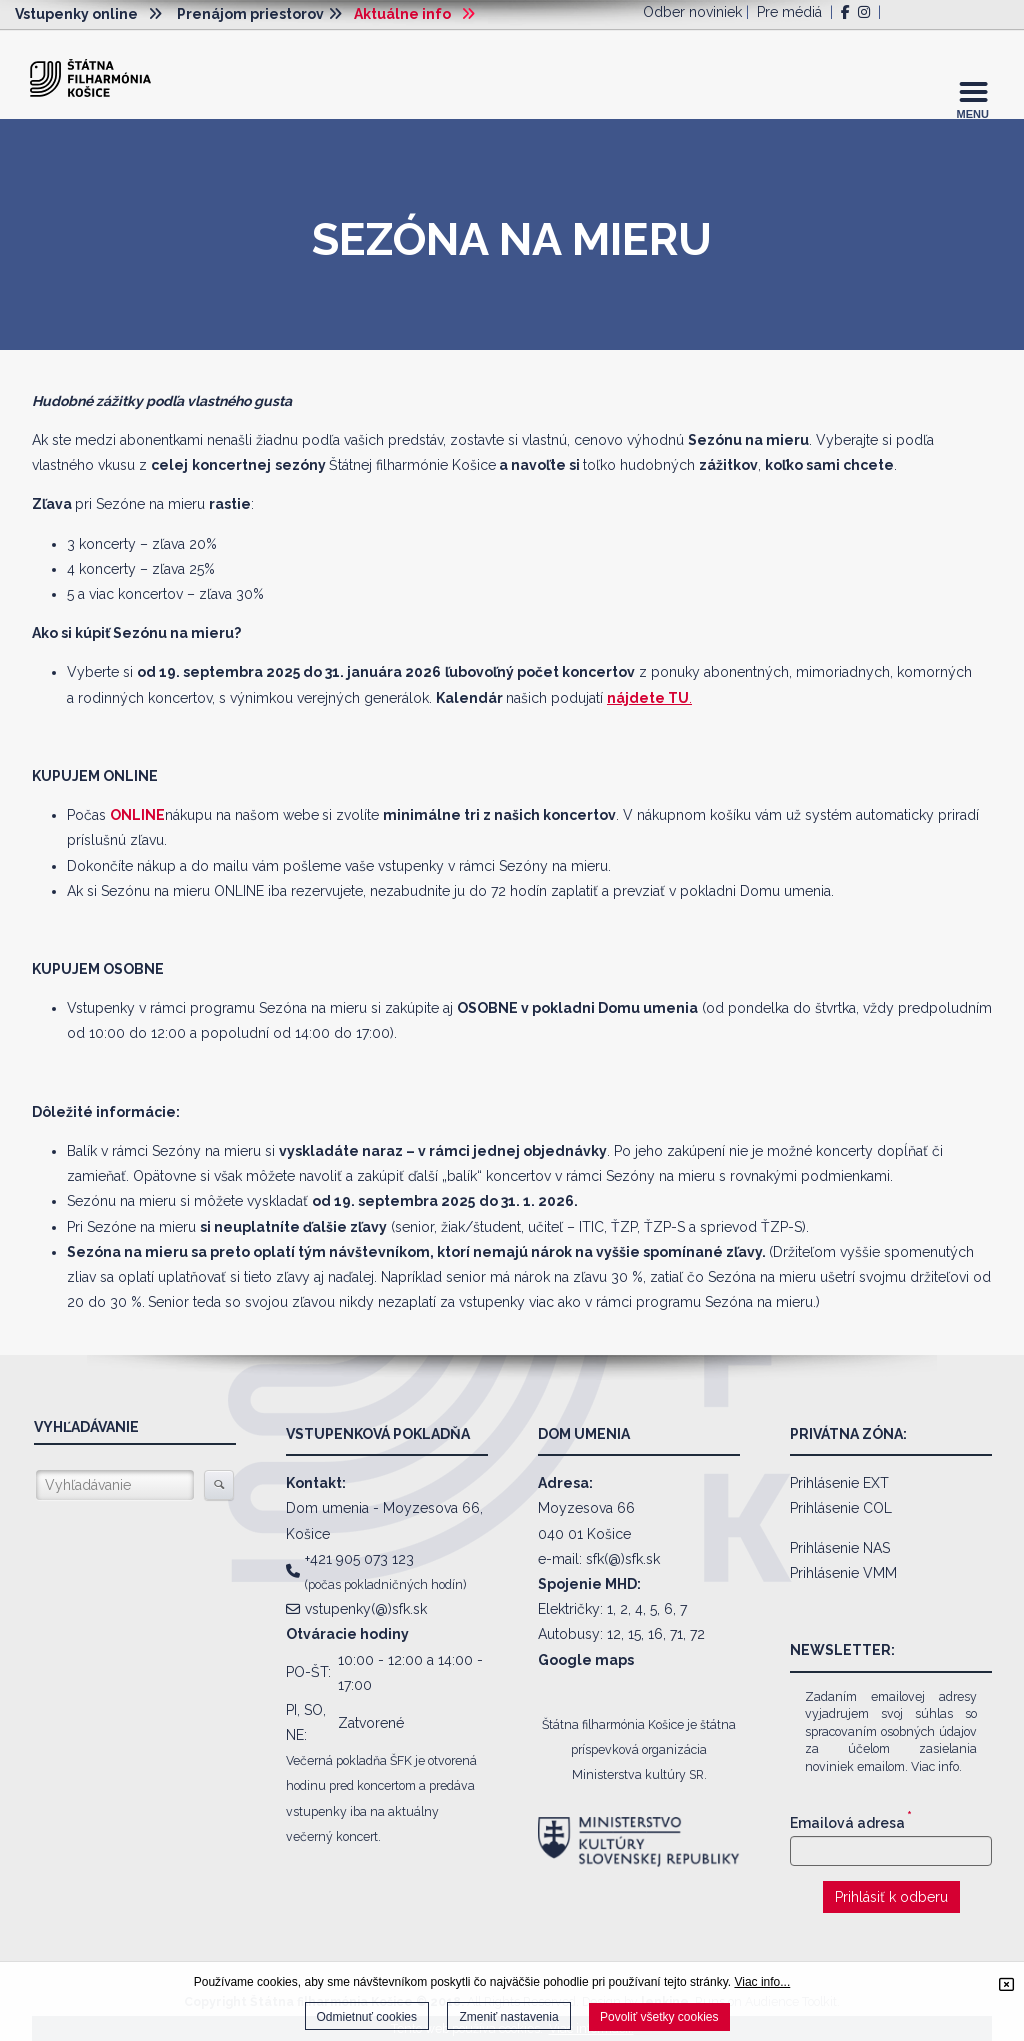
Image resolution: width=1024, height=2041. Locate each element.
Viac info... (762, 1982)
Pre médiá (789, 12)
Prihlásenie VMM (843, 1573)
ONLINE (137, 815)
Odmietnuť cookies (367, 2017)
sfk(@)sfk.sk (623, 1559)
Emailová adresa (851, 1823)
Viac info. (936, 1766)
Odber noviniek (692, 12)
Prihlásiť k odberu (891, 1897)
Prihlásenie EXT (839, 1483)
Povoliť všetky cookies (659, 2017)
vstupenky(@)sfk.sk (366, 1609)
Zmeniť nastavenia (508, 2017)
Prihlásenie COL (841, 1508)
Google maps (586, 1660)
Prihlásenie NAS (840, 1548)
